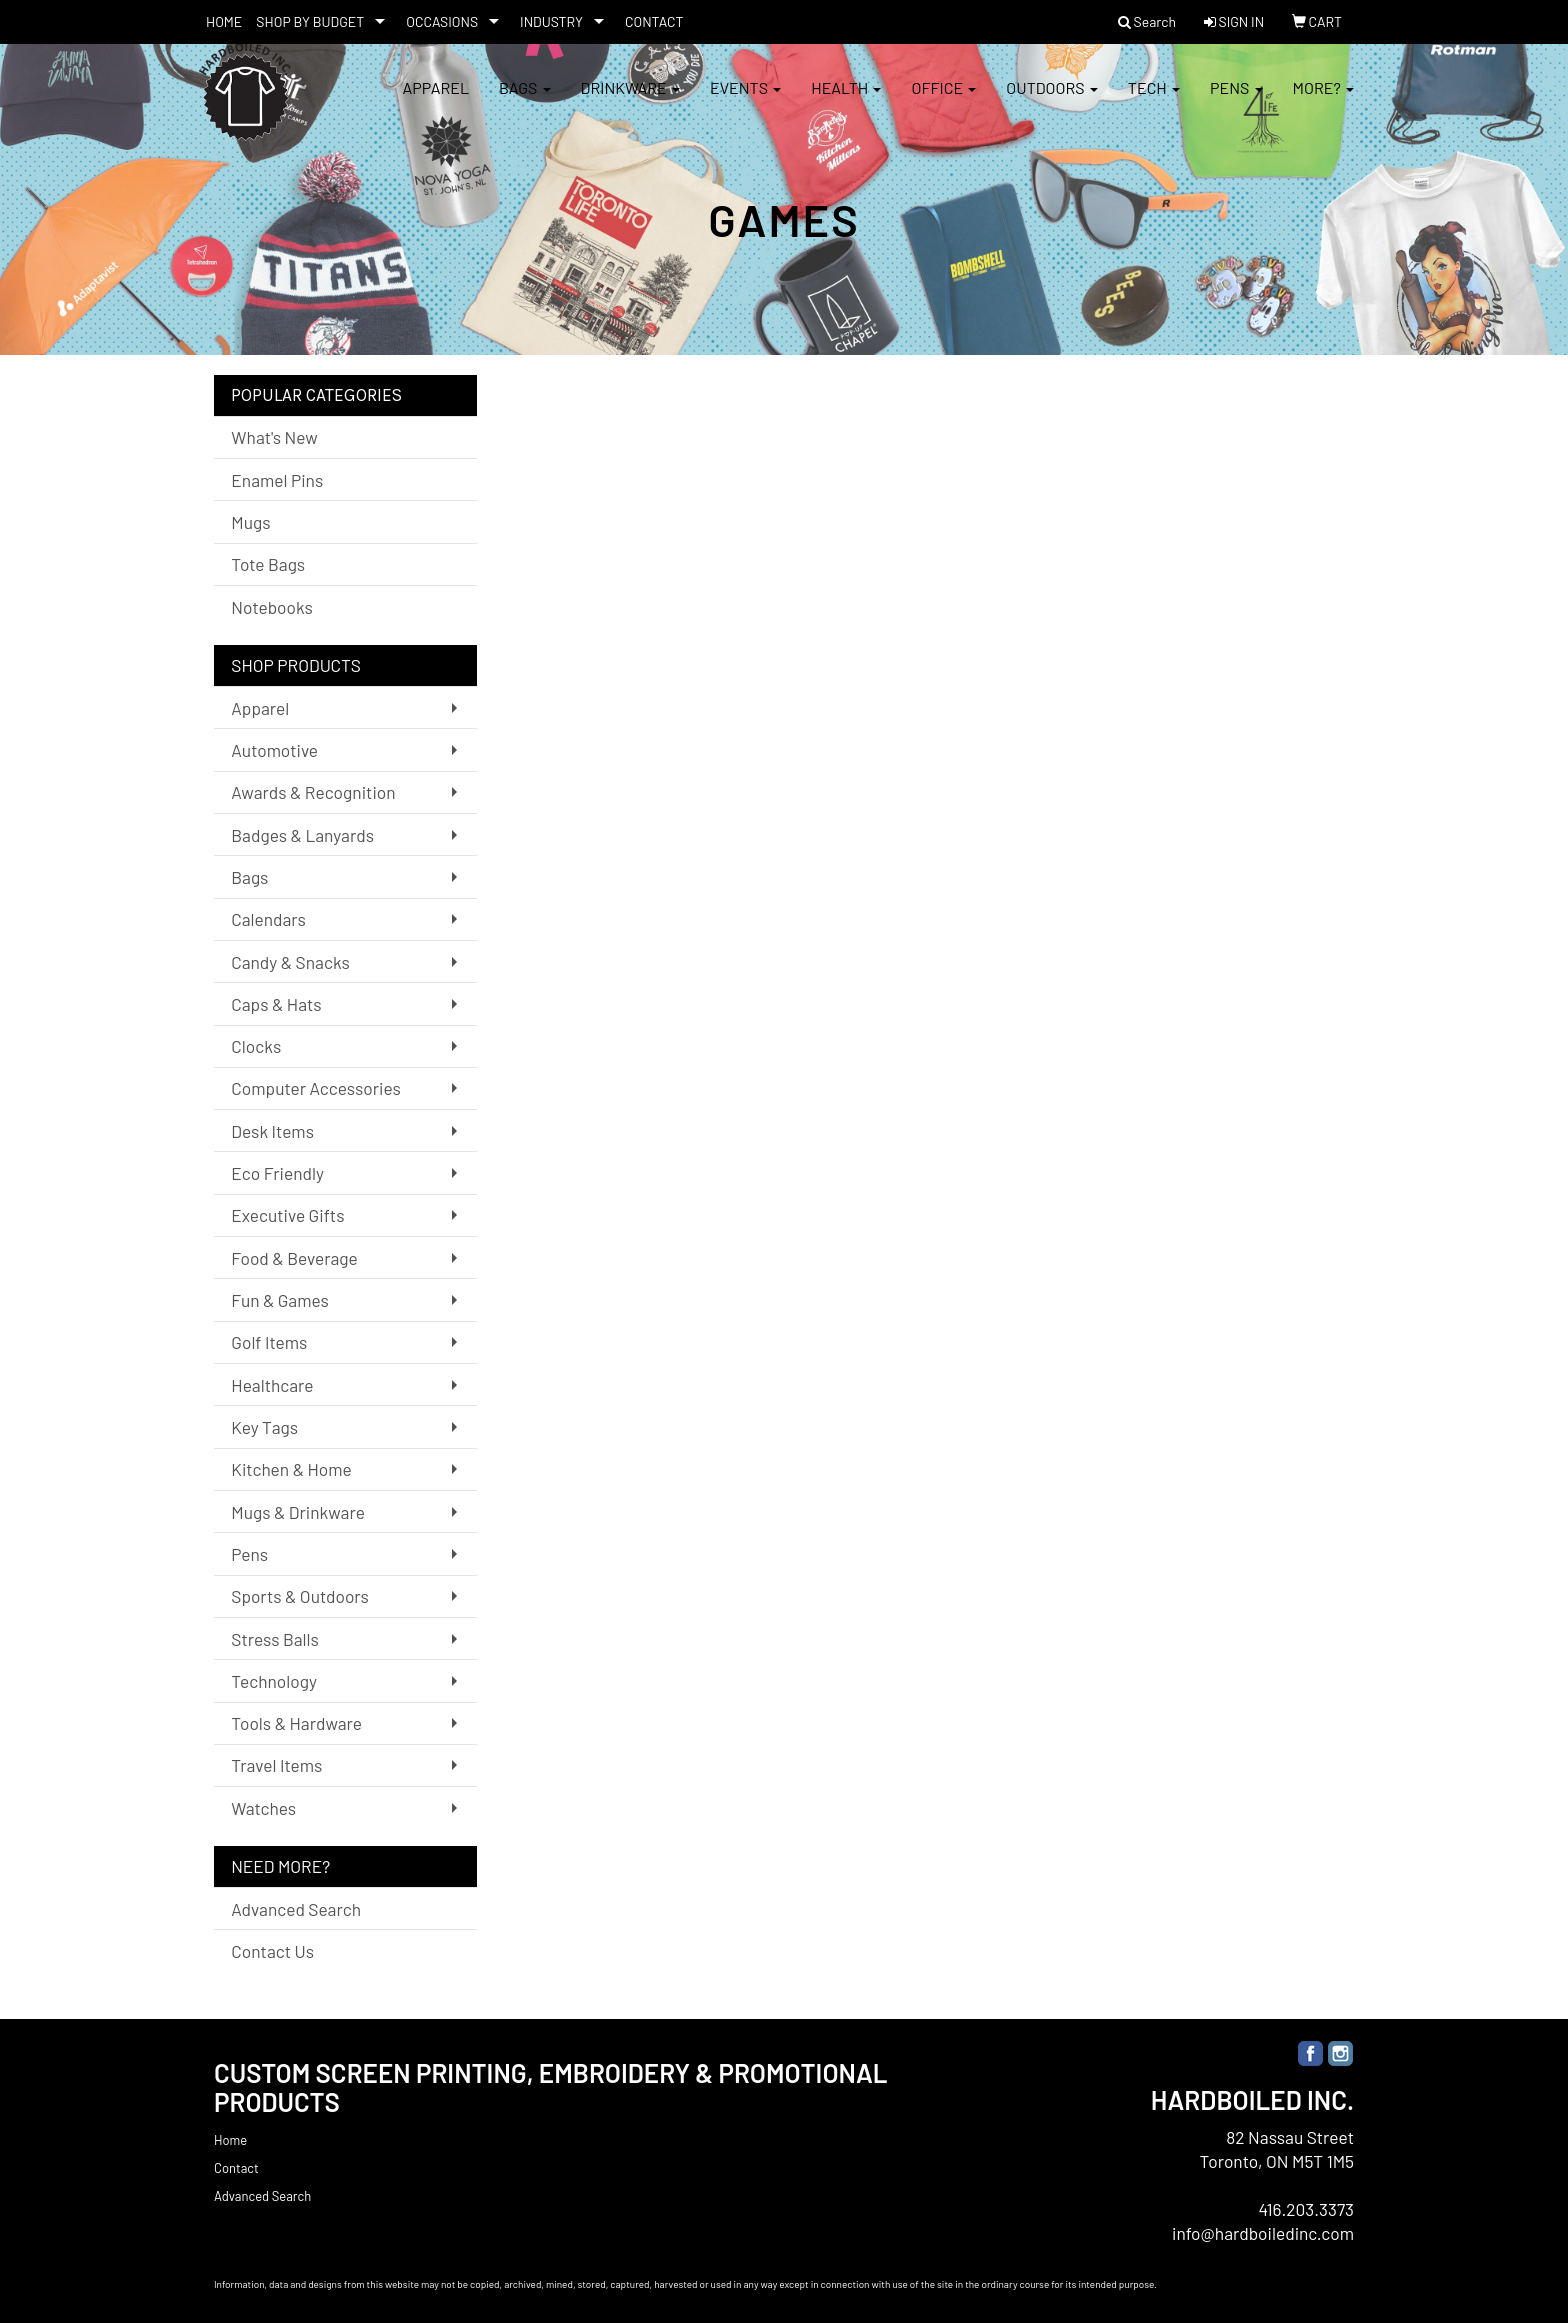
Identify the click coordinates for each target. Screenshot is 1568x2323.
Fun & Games (280, 1300)
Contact (236, 2168)
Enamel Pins (277, 480)
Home (230, 2140)
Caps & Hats (276, 1004)
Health (846, 99)
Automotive (274, 750)
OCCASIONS (442, 21)
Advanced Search (296, 1909)
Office (943, 99)
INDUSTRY (551, 21)
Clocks (256, 1046)
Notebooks (272, 607)
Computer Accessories (315, 1088)
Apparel (435, 99)
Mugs (250, 522)
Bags (525, 99)
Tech (1154, 99)
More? (1323, 99)
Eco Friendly (277, 1173)
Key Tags (264, 1427)
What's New (274, 437)
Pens (1236, 99)
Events (745, 99)
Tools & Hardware (296, 1723)
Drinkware (630, 99)
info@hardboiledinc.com (1263, 2233)
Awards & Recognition (313, 792)
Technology (274, 1681)
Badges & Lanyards (302, 835)
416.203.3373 (1306, 2209)
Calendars (268, 919)
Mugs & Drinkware (298, 1512)
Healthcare (272, 1385)
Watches (263, 1808)
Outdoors (1052, 99)
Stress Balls (275, 1639)
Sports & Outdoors (300, 1596)
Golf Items (269, 1342)
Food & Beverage (294, 1258)
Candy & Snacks (290, 962)
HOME (224, 21)
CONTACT (654, 21)
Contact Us (272, 1951)
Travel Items (276, 1765)
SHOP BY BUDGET (310, 21)
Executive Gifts (287, 1215)
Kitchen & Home (291, 1469)
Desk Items (272, 1131)
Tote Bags (268, 564)
